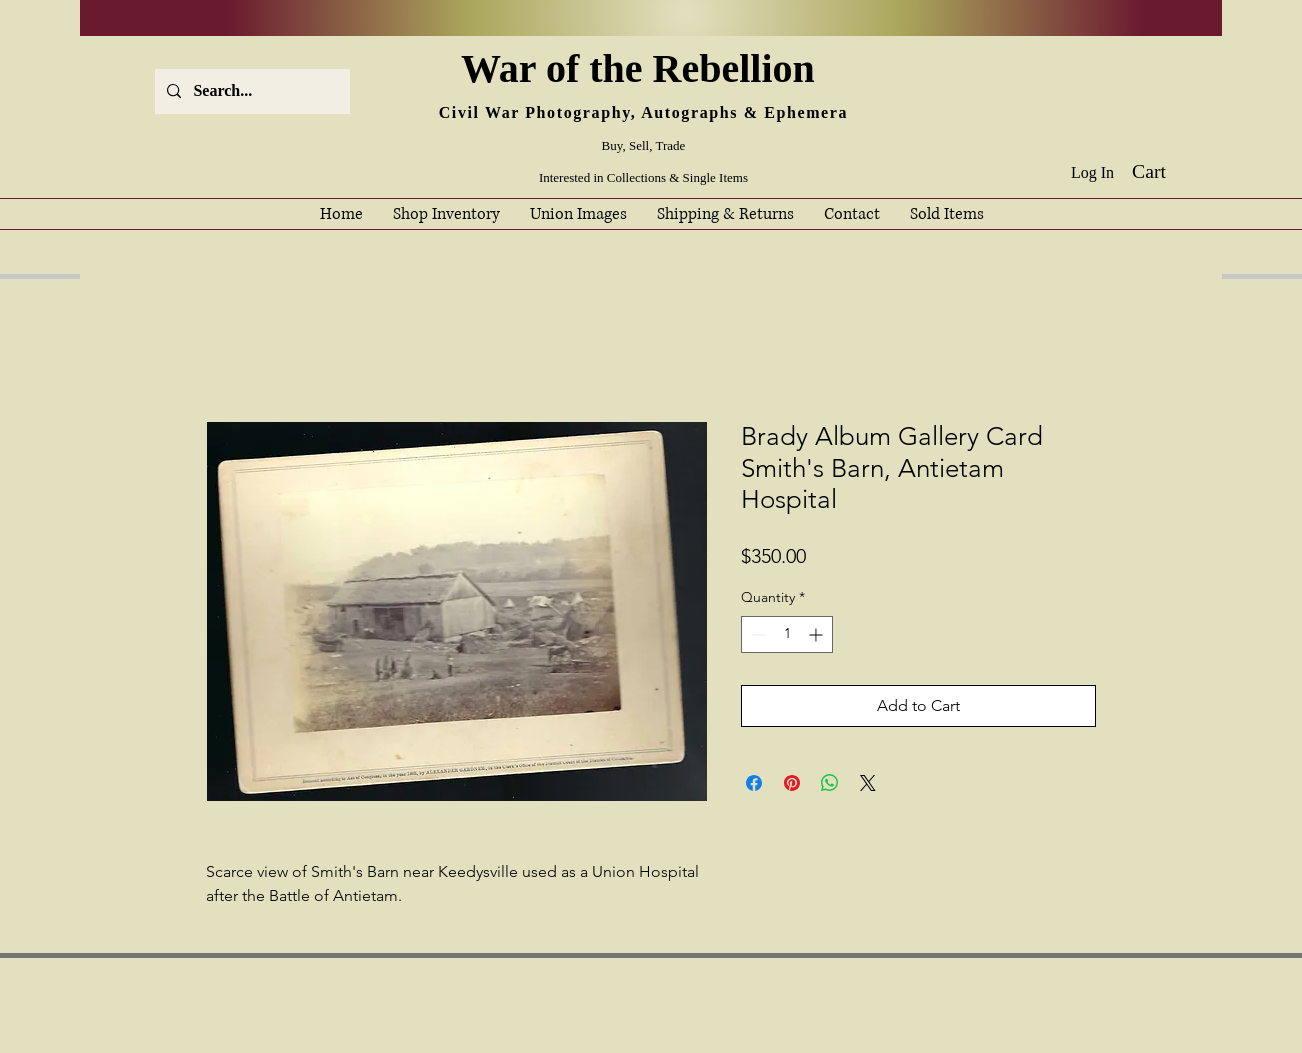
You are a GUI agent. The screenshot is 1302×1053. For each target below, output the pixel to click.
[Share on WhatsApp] (830, 783)
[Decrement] (756, 634)
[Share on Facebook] (754, 783)
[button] (1163, 171)
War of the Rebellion (643, 68)
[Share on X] (868, 783)
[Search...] (250, 91)
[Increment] (817, 634)
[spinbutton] (787, 634)
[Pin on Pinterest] (792, 783)
